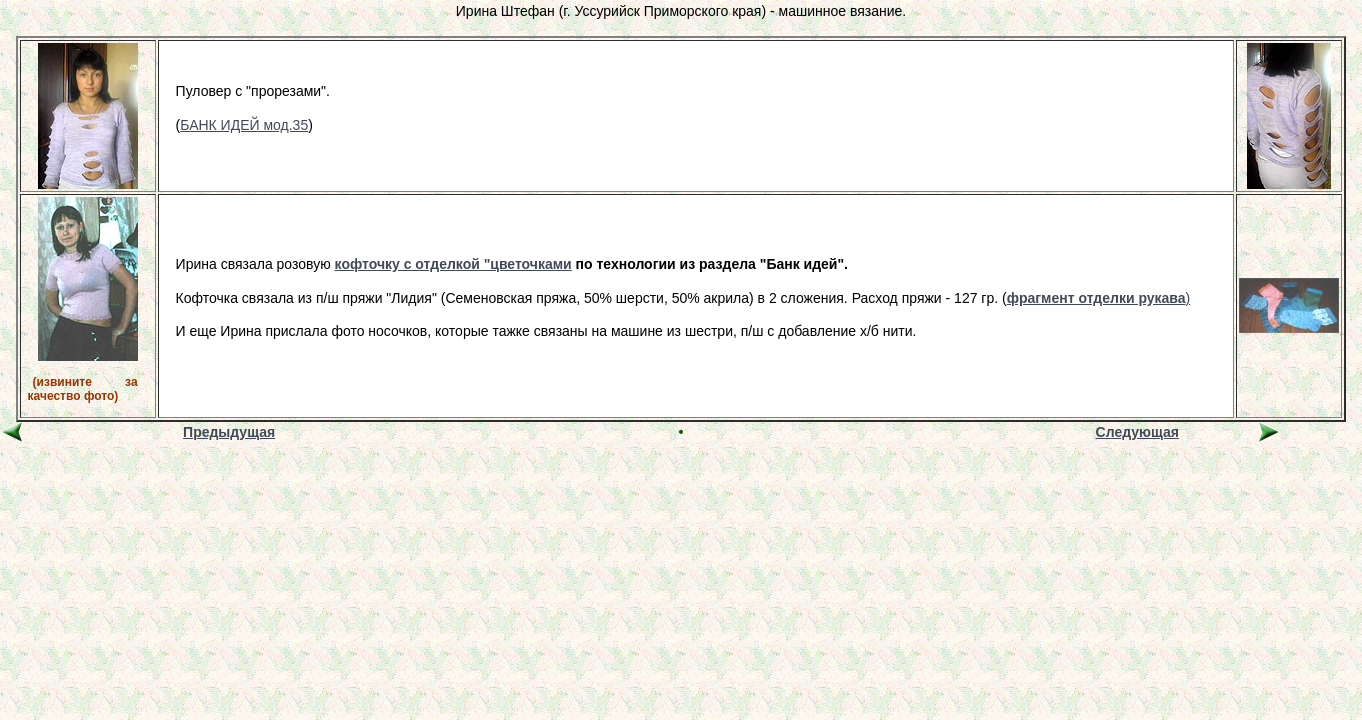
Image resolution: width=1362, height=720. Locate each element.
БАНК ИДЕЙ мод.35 (244, 125)
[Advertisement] (681, 490)
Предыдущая (229, 432)
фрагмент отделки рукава (1096, 298)
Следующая (1137, 432)
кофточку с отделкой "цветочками (453, 264)
